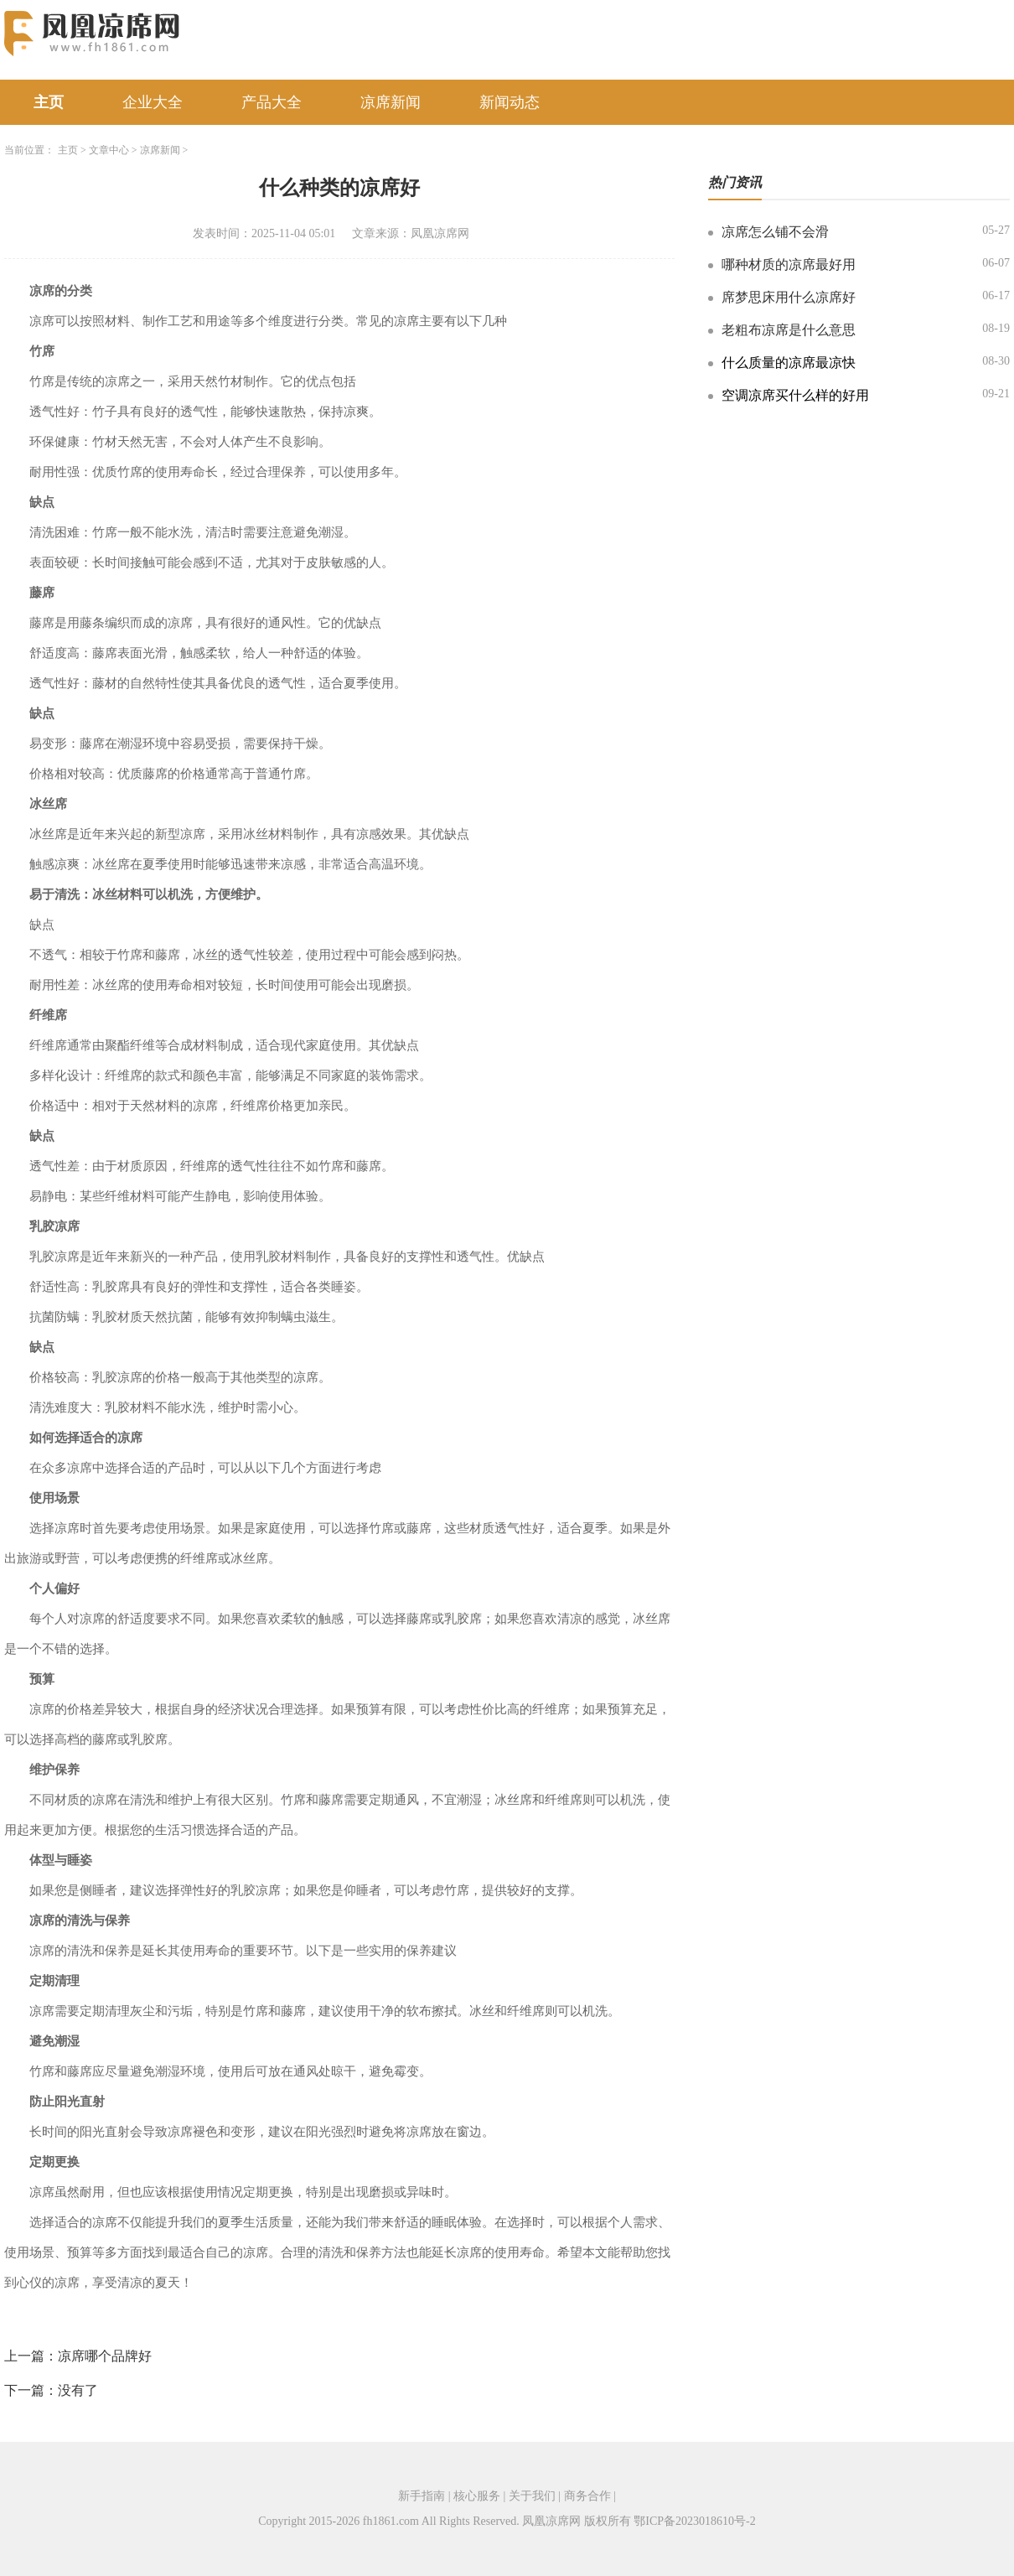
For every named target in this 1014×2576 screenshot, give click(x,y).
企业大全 (152, 102)
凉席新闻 (390, 102)
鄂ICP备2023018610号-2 (694, 2521)
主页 (49, 102)
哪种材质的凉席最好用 (789, 264)
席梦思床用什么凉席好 (789, 297)
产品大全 (271, 102)
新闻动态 (509, 102)
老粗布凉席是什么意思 (789, 330)
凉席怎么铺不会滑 (775, 232)
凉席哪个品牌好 (105, 2356)
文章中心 (109, 150)
